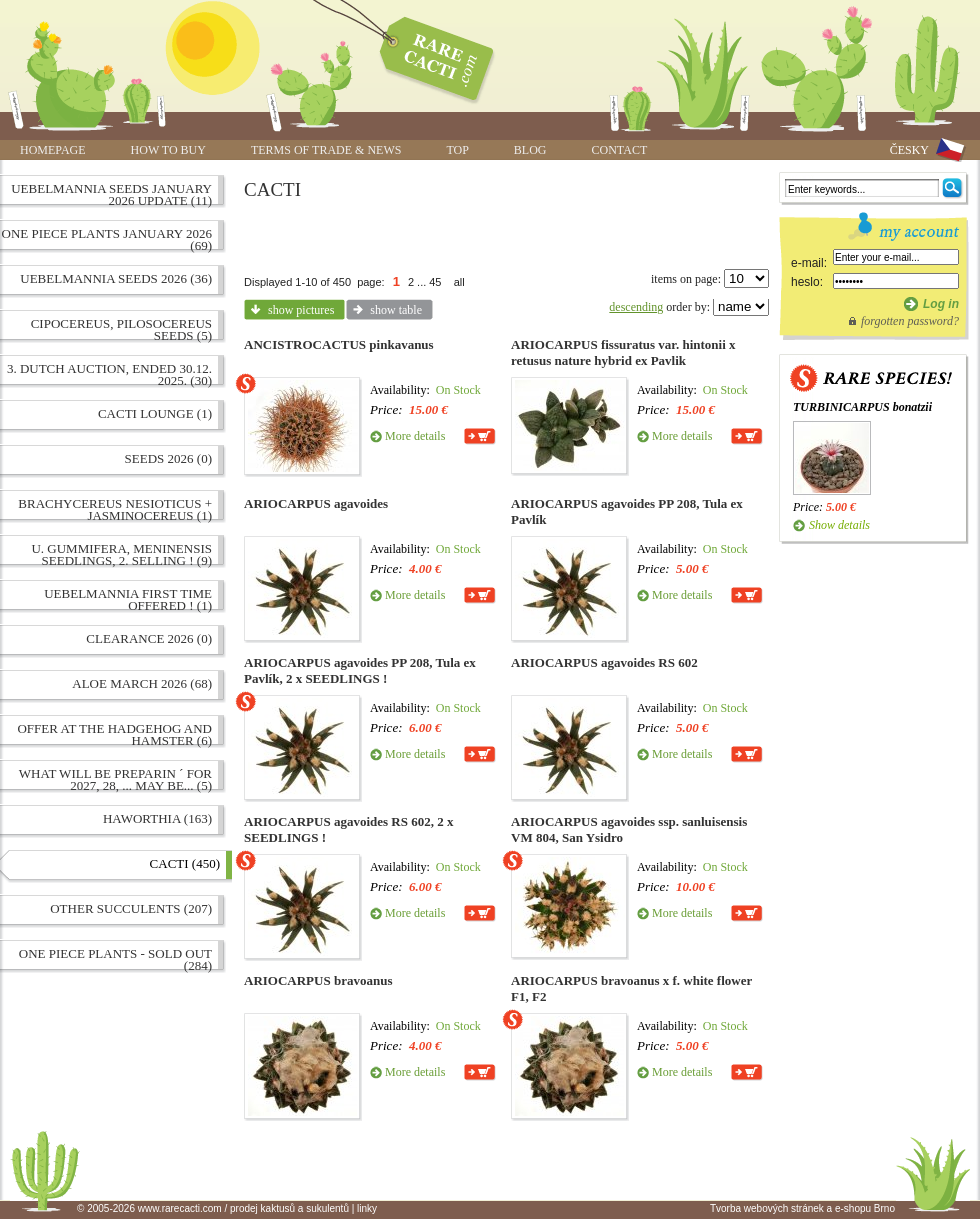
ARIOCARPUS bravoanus (318, 980)
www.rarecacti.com (426, 55)
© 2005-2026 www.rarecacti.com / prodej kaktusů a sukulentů (213, 1208)
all (459, 282)
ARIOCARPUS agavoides (316, 503)
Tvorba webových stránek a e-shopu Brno (802, 1208)
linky (367, 1208)
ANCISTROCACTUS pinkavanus (339, 344)
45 (435, 282)
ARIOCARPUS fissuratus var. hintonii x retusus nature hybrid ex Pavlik (623, 352)
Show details (839, 525)
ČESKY (909, 150)
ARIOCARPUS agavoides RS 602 (604, 662)
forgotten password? (910, 321)
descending (636, 307)
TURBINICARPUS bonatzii (862, 407)
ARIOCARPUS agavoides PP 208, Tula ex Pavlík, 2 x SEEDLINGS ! (360, 670)
